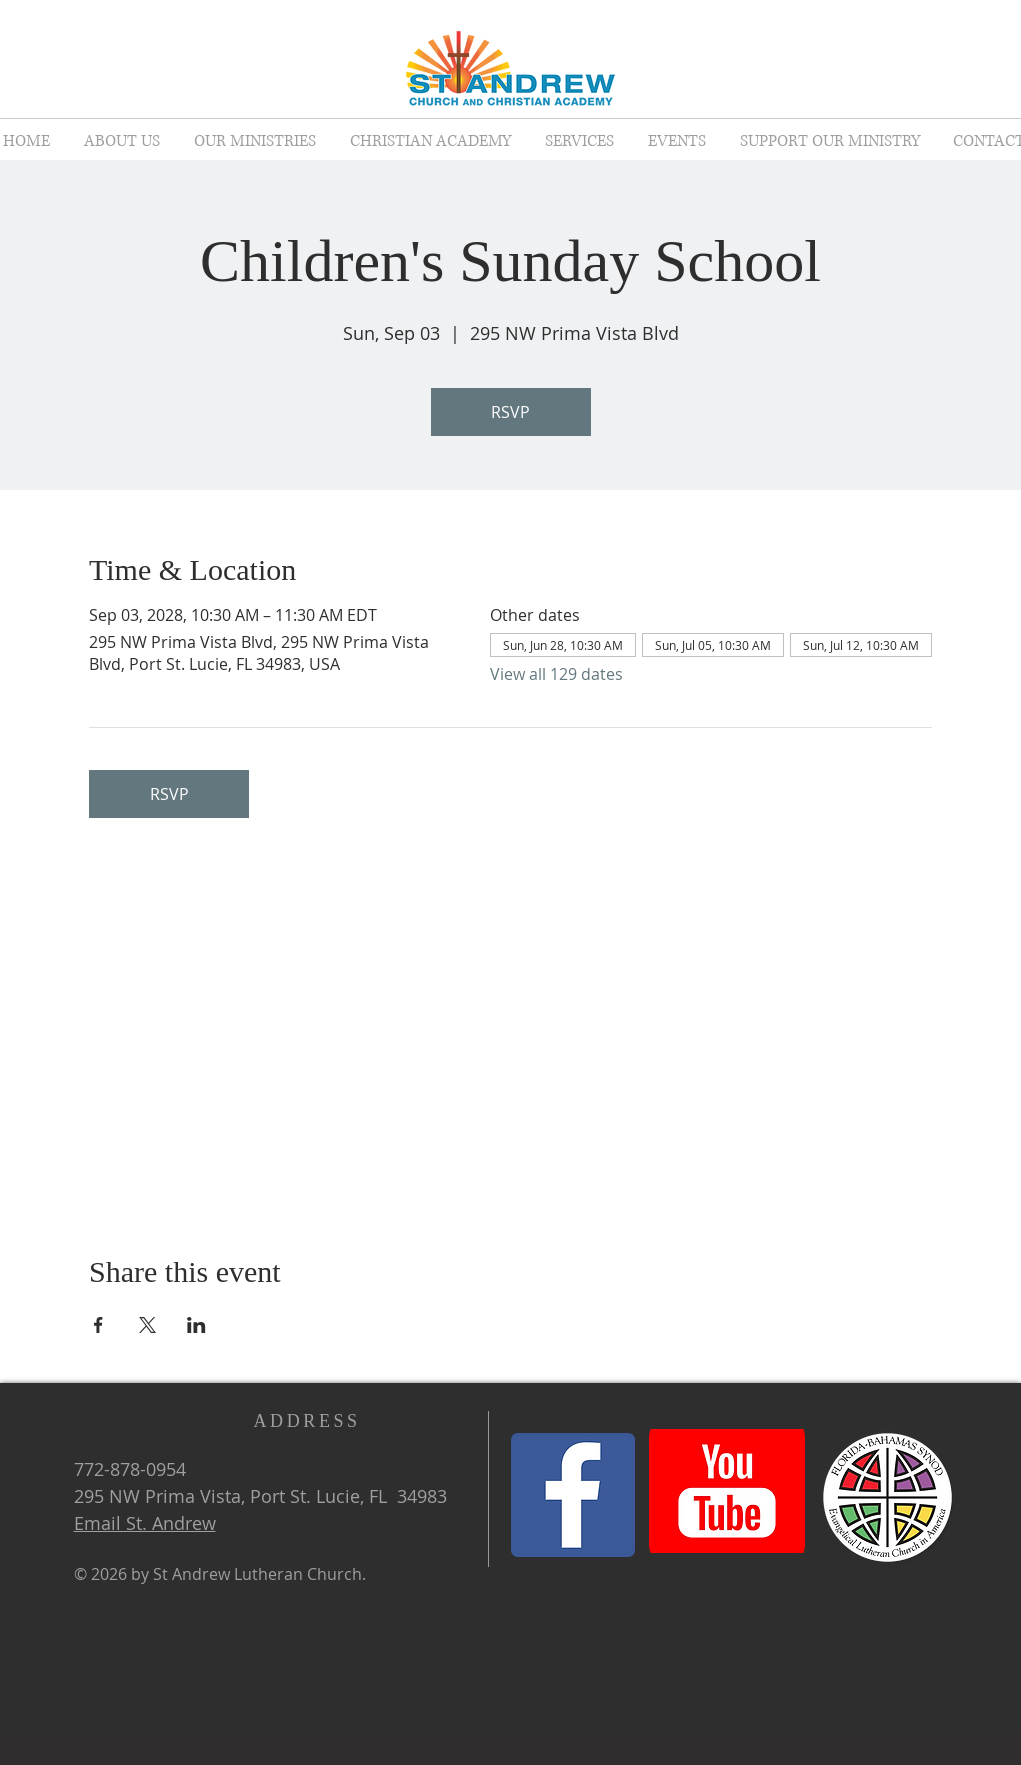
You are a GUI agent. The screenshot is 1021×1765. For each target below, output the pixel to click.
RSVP (510, 412)
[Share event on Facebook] (98, 1325)
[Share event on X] (147, 1325)
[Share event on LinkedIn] (196, 1325)
